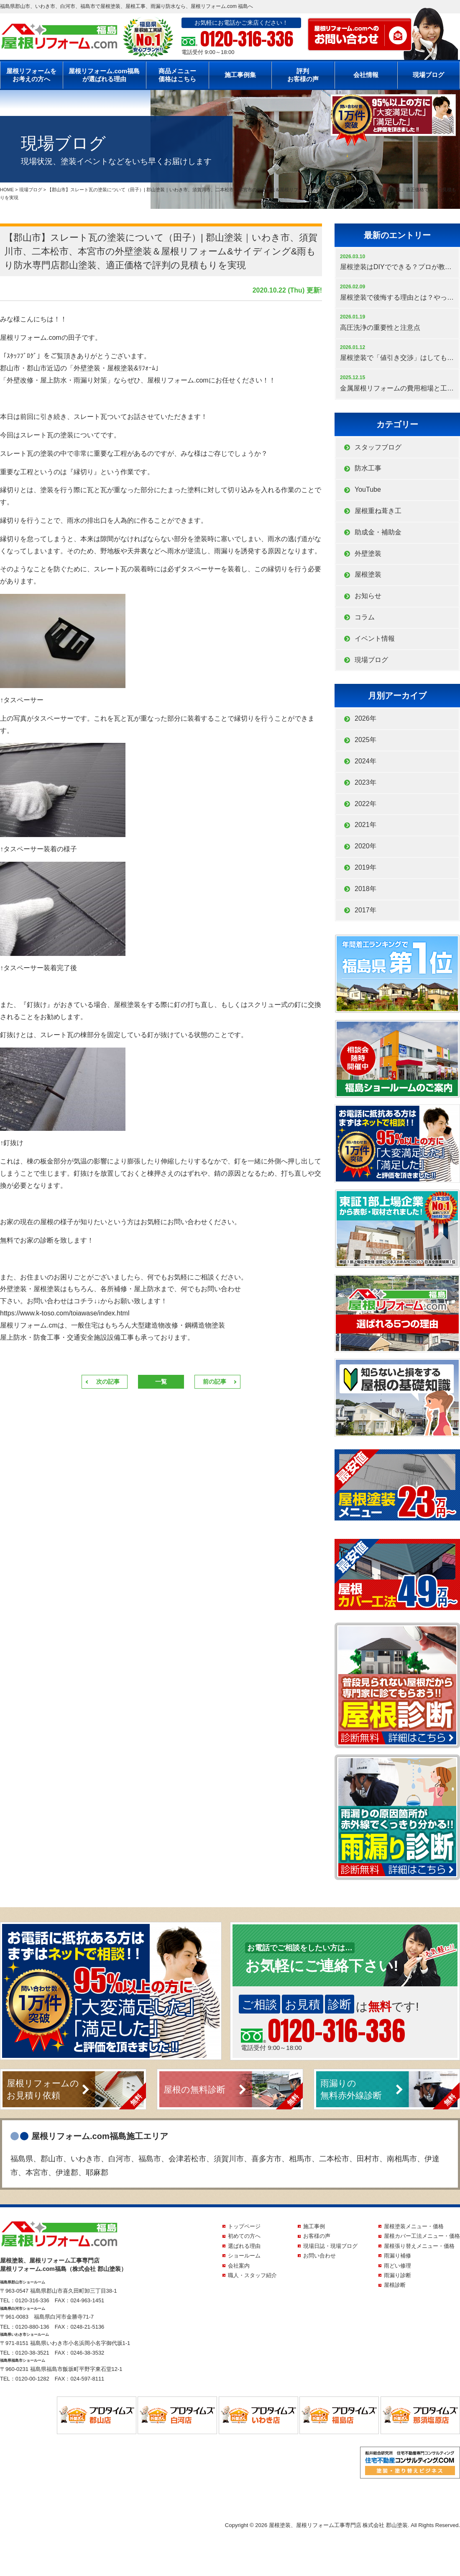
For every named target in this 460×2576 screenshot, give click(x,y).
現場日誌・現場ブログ (330, 2246)
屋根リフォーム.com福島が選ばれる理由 (104, 75)
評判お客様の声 (303, 75)
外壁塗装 (368, 553)
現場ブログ (428, 74)
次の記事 (108, 1381)
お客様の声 (316, 2236)
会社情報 (365, 74)
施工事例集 (240, 74)
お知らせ (368, 595)
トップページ (244, 2226)
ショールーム (244, 2255)
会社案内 (239, 2266)
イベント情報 (375, 638)
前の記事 (214, 1381)
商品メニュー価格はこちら (177, 75)
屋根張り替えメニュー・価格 (419, 2246)
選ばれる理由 (244, 2246)
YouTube (368, 489)
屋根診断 (395, 2285)
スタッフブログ (378, 447)
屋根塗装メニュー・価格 (414, 2226)
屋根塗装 (368, 574)
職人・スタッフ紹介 (252, 2275)
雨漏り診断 (397, 2275)
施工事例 (314, 2226)
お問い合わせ (319, 2255)
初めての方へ (244, 2236)
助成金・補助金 (378, 532)
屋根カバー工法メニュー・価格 (422, 2236)
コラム (365, 617)
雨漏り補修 (397, 2255)
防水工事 (368, 468)
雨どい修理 (397, 2266)
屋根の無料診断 (194, 2089)
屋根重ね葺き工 (378, 510)
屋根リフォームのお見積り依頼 (43, 2089)
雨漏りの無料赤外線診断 (351, 2089)
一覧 (161, 1381)
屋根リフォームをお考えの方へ (31, 75)
